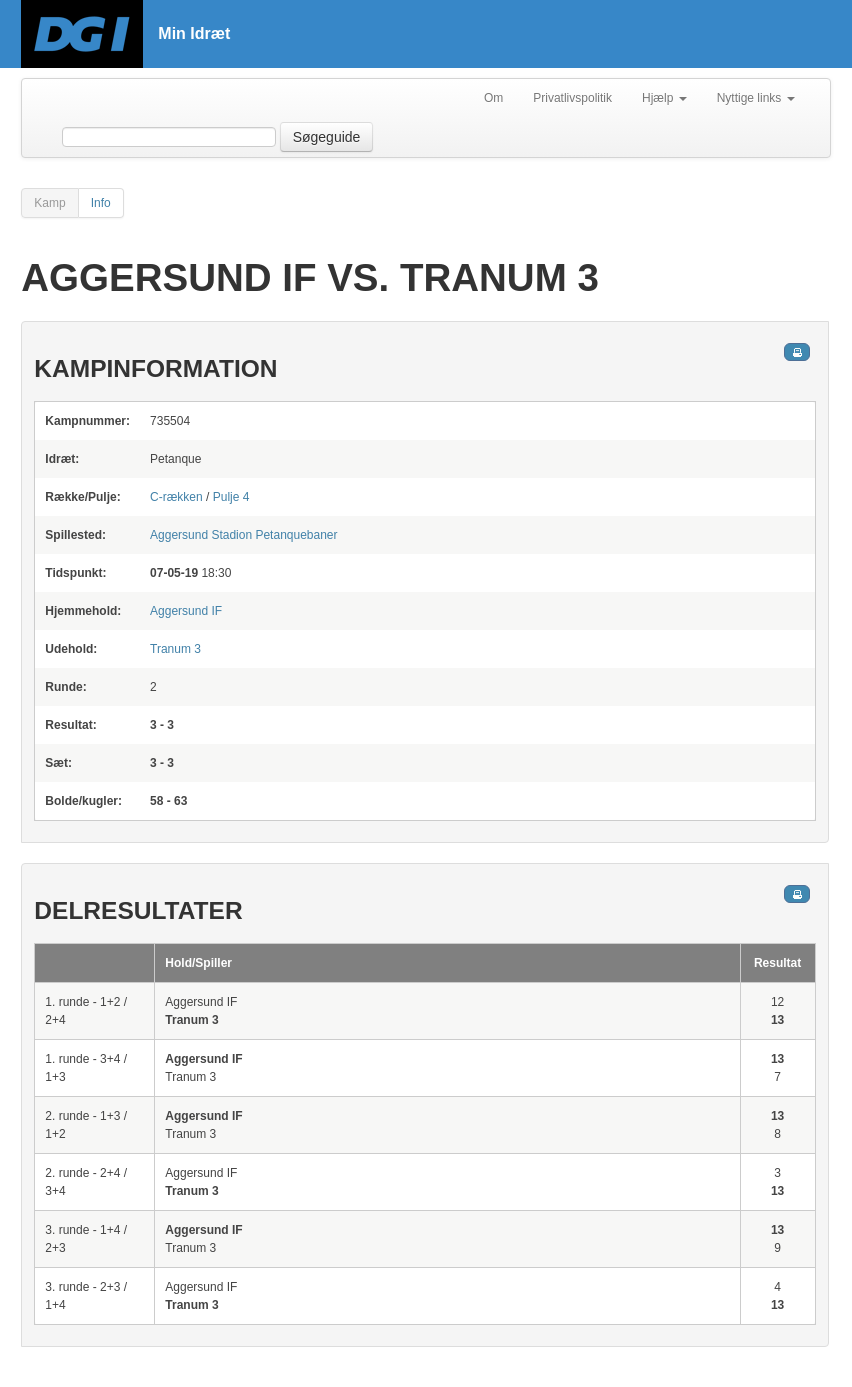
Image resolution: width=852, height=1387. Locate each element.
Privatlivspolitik (572, 98)
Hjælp (664, 98)
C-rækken (176, 497)
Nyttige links (756, 98)
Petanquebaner (243, 535)
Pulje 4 (231, 497)
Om (493, 98)
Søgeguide (327, 137)
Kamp (49, 203)
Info (101, 203)
